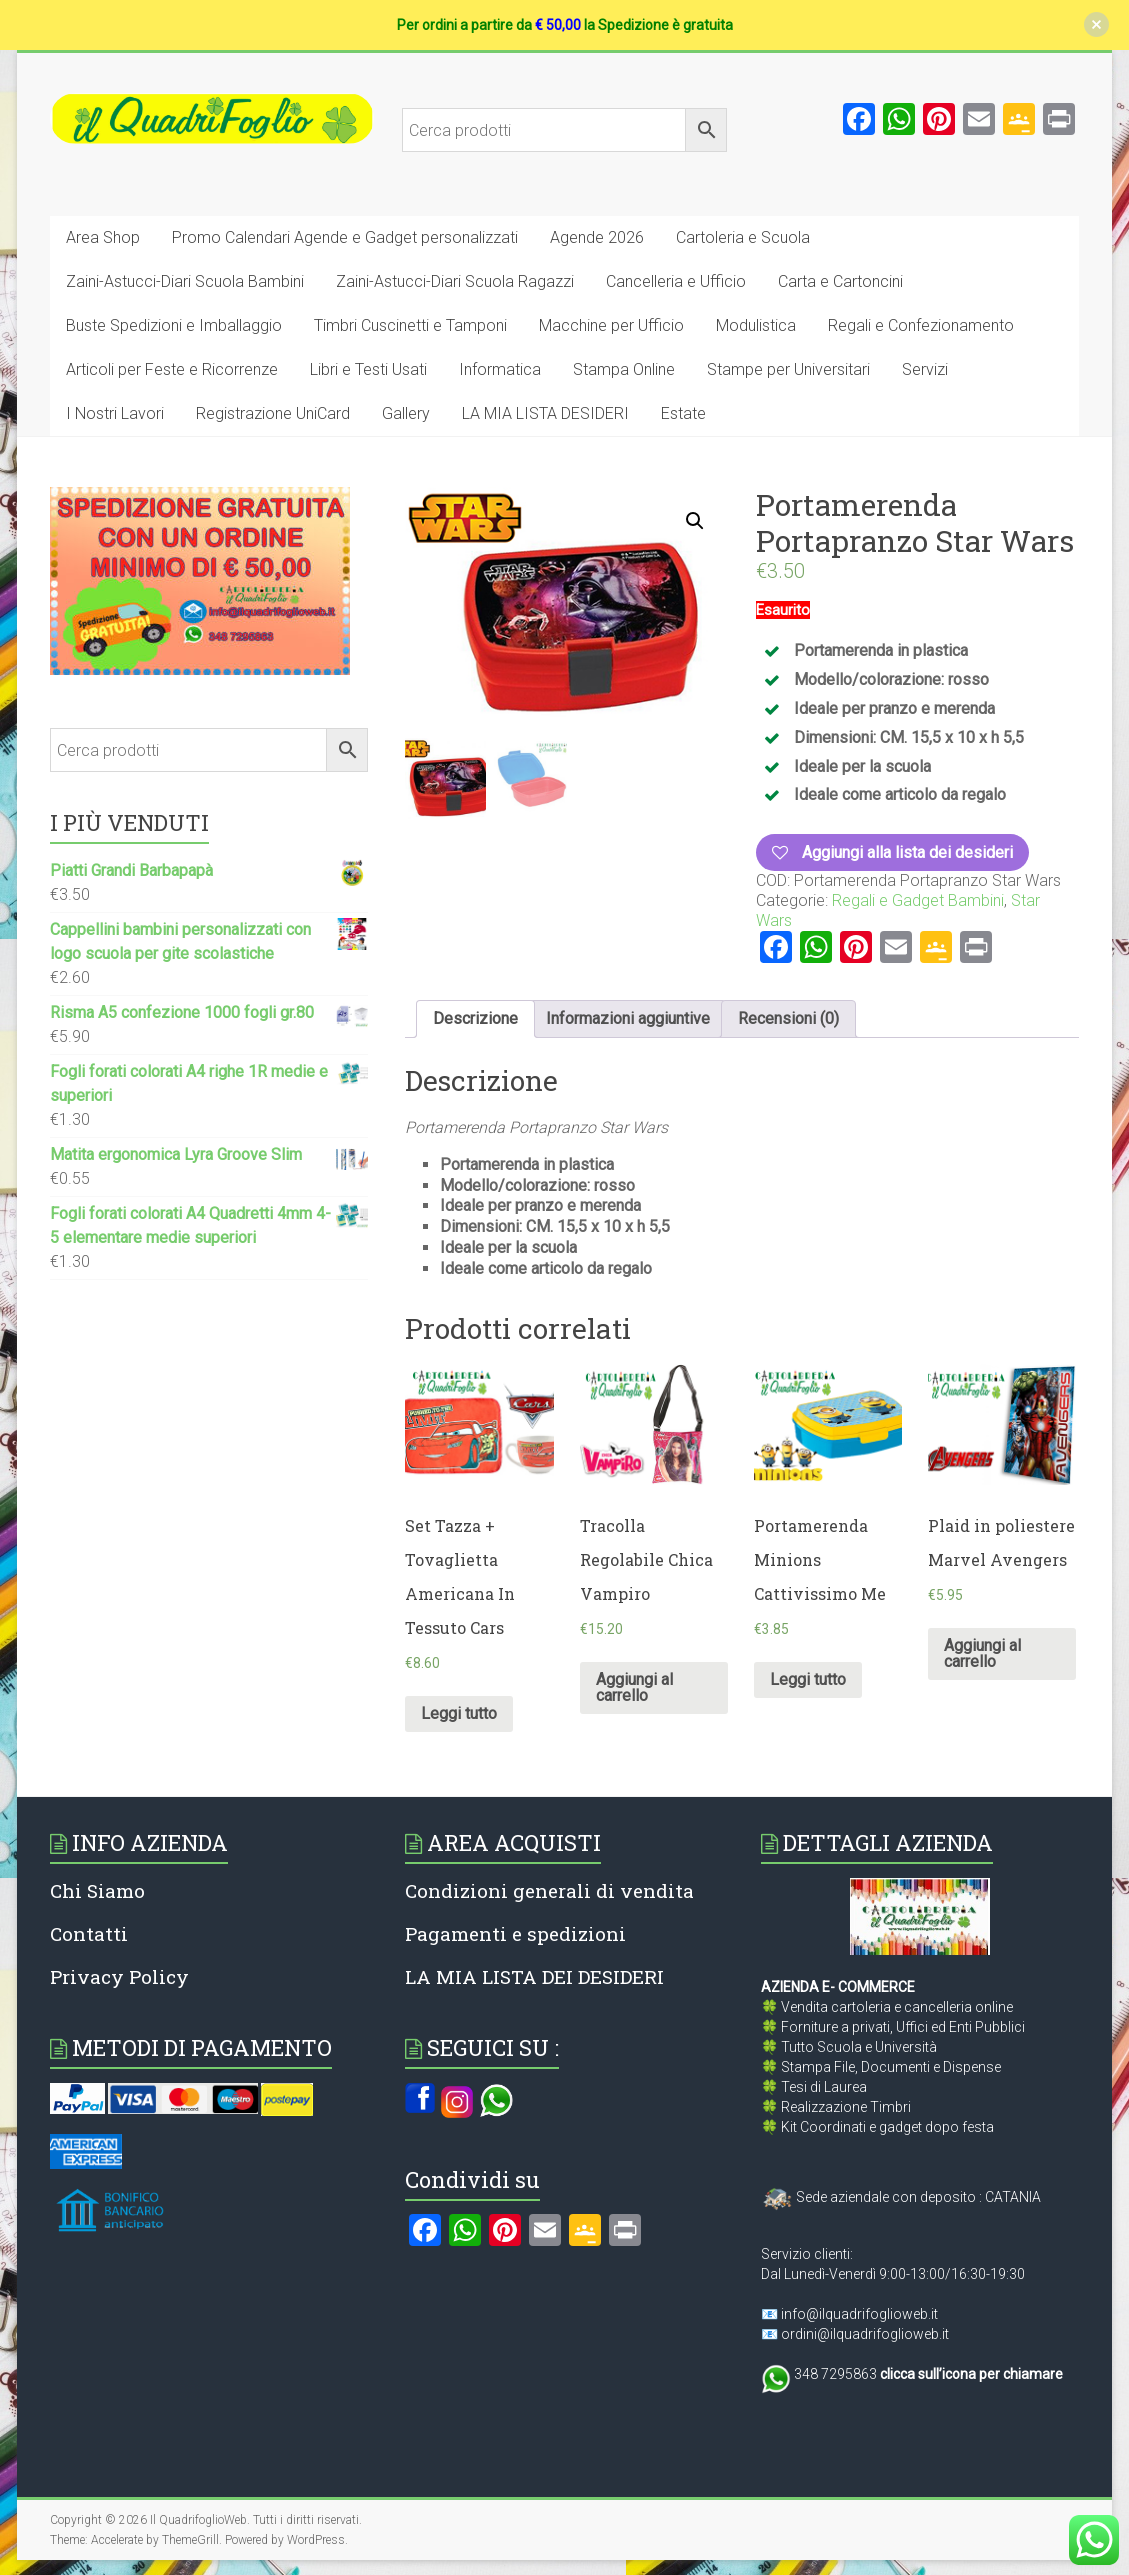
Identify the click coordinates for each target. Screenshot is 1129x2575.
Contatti (89, 1933)
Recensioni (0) (788, 1018)
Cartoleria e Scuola (743, 237)
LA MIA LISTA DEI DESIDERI (534, 1976)
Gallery (406, 413)
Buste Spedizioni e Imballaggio (174, 325)
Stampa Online (624, 369)
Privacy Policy (119, 1976)
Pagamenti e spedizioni (515, 1933)
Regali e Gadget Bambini (918, 900)
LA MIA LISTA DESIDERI (545, 413)
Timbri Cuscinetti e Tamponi (410, 325)
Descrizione (475, 1018)
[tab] (475, 1019)
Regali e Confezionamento (921, 325)
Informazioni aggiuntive (628, 1018)
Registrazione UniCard (273, 413)
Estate (683, 413)
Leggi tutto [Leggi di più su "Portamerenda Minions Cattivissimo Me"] (808, 1679)
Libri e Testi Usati (368, 369)
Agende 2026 (597, 237)
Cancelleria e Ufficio (676, 281)
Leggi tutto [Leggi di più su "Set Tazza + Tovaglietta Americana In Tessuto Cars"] (459, 1713)
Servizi (925, 369)
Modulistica (756, 325)
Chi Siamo (97, 1890)
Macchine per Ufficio (611, 325)
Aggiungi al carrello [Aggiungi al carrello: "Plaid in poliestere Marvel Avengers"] (982, 1653)
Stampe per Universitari (788, 369)
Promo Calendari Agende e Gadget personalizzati (345, 237)
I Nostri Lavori (115, 413)
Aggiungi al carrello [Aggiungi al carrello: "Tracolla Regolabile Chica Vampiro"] (634, 1687)
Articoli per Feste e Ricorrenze (172, 369)
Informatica (500, 369)
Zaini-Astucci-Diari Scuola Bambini (185, 281)
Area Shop (103, 237)
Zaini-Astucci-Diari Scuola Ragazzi (455, 281)
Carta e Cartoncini (840, 281)
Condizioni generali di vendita (549, 1890)
